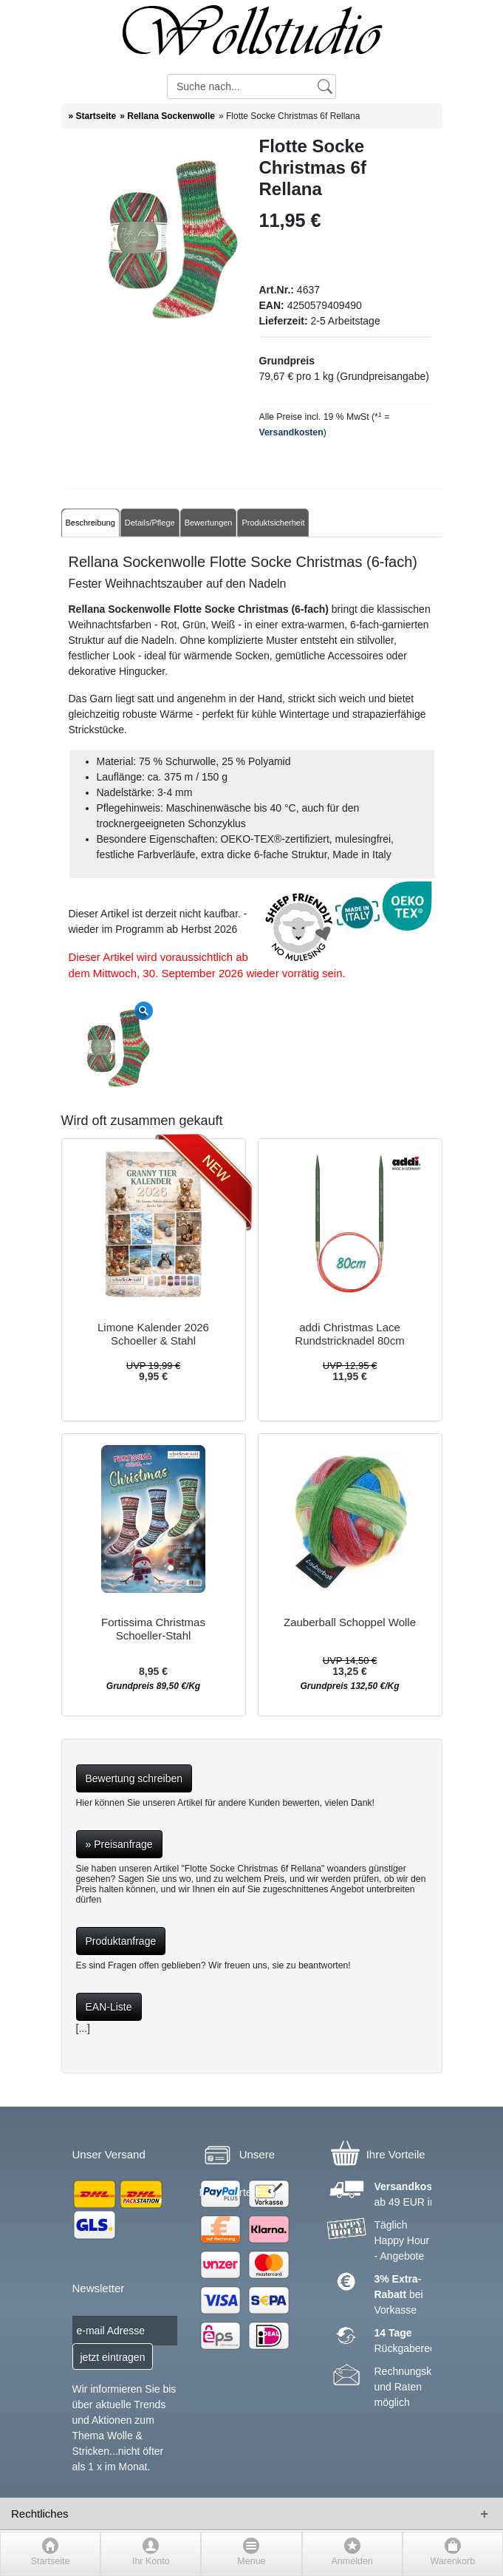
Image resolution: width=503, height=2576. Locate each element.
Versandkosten (291, 432)
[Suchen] (325, 85)
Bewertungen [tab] (209, 522)
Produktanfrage (121, 1941)
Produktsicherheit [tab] (273, 522)
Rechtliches (40, 2513)
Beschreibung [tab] (90, 522)
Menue (251, 2561)
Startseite (50, 2561)
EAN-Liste (109, 2007)
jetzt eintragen (113, 2357)
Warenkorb (453, 2561)
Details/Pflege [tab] (150, 522)
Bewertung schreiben (134, 1778)
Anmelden (352, 2561)
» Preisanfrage (119, 1844)
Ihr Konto (151, 2561)
